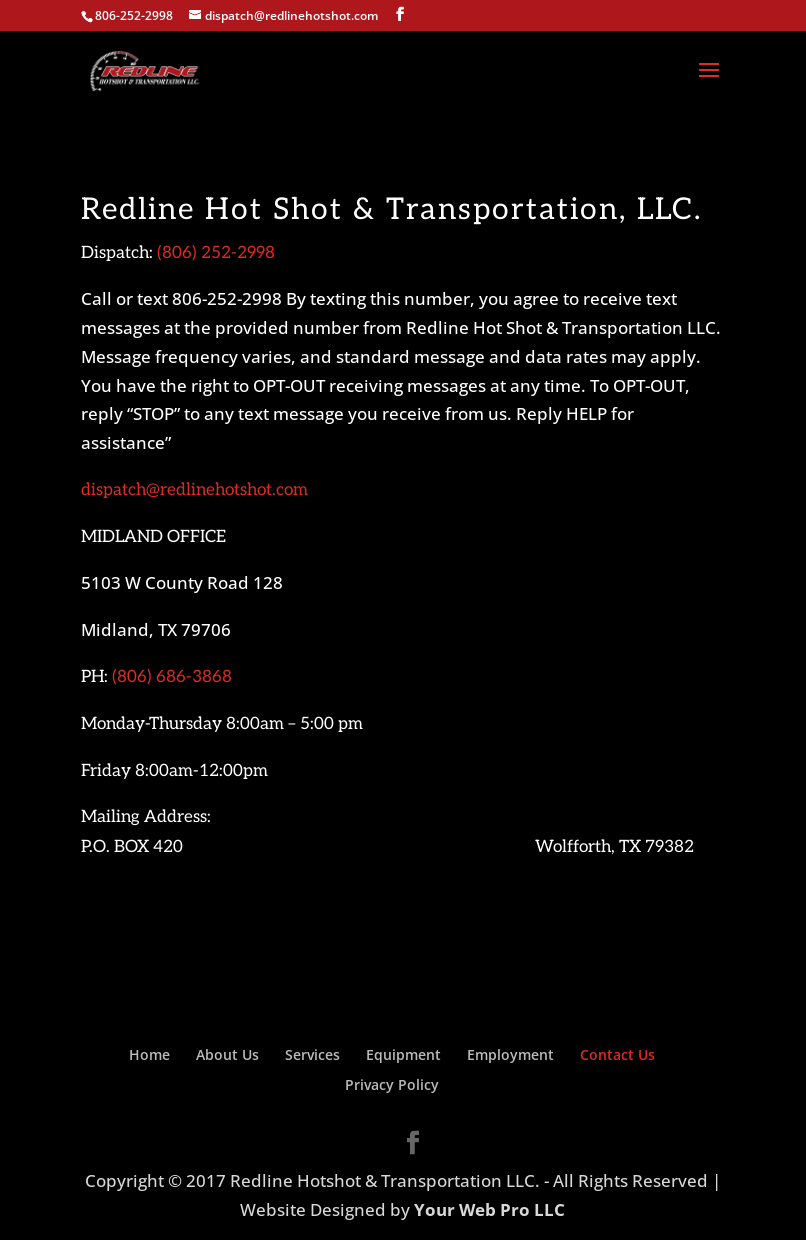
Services (312, 1054)
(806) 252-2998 (216, 253)
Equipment (403, 1054)
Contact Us (617, 1054)
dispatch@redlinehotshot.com (194, 490)
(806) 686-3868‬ (172, 677)
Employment (510, 1054)
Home (149, 1054)
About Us (227, 1054)
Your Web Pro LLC (489, 1209)
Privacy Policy (392, 1084)
